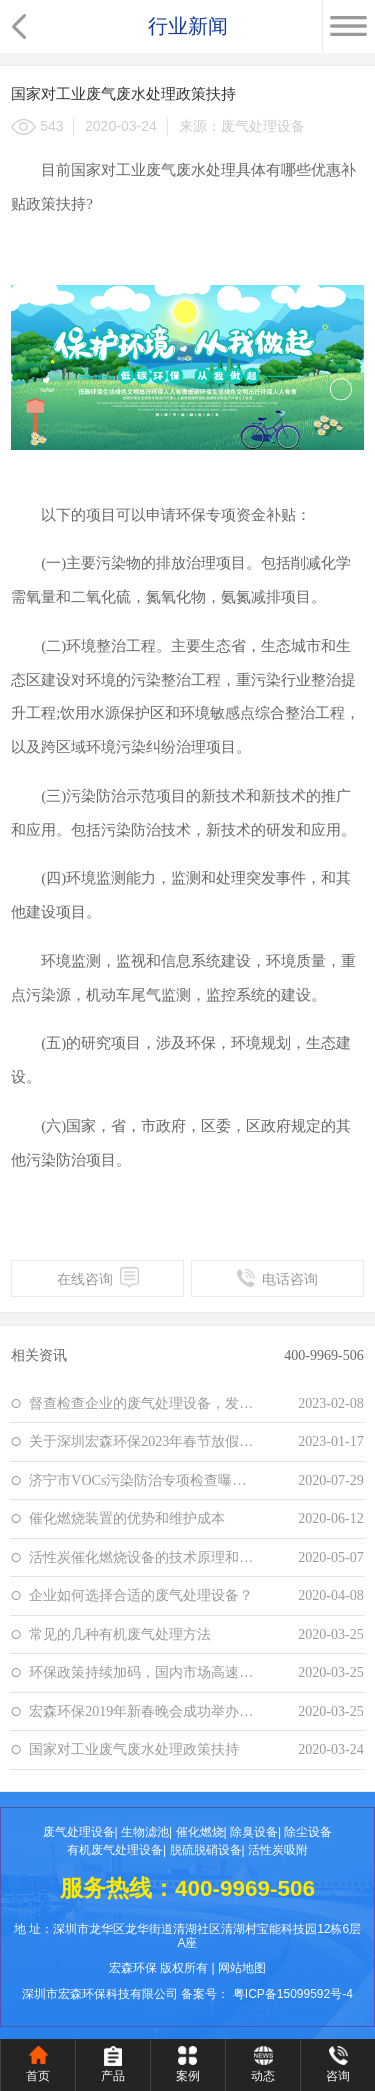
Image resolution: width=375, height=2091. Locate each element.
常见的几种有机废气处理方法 (120, 1634)
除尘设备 (308, 1832)
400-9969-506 (324, 1355)
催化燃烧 (200, 1832)
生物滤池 (145, 1832)
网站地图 (242, 1968)
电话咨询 (277, 1277)
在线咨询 (98, 1277)
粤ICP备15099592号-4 (293, 1994)
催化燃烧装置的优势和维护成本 (127, 1518)
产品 (113, 2076)
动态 (263, 2076)
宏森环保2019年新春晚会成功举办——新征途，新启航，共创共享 (143, 1711)
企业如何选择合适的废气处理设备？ (141, 1595)
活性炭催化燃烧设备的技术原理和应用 (143, 1557)
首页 (38, 2076)
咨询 (338, 2076)
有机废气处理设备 (115, 1850)
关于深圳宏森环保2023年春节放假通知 (143, 1441)
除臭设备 (254, 1832)
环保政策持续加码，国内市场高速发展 (143, 1672)
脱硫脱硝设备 (206, 1850)
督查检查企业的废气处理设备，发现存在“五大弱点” (143, 1403)
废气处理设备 (79, 1832)
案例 (188, 2076)
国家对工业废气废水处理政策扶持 (134, 1749)
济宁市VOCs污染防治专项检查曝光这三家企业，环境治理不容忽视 (143, 1480)
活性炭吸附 (278, 1850)
